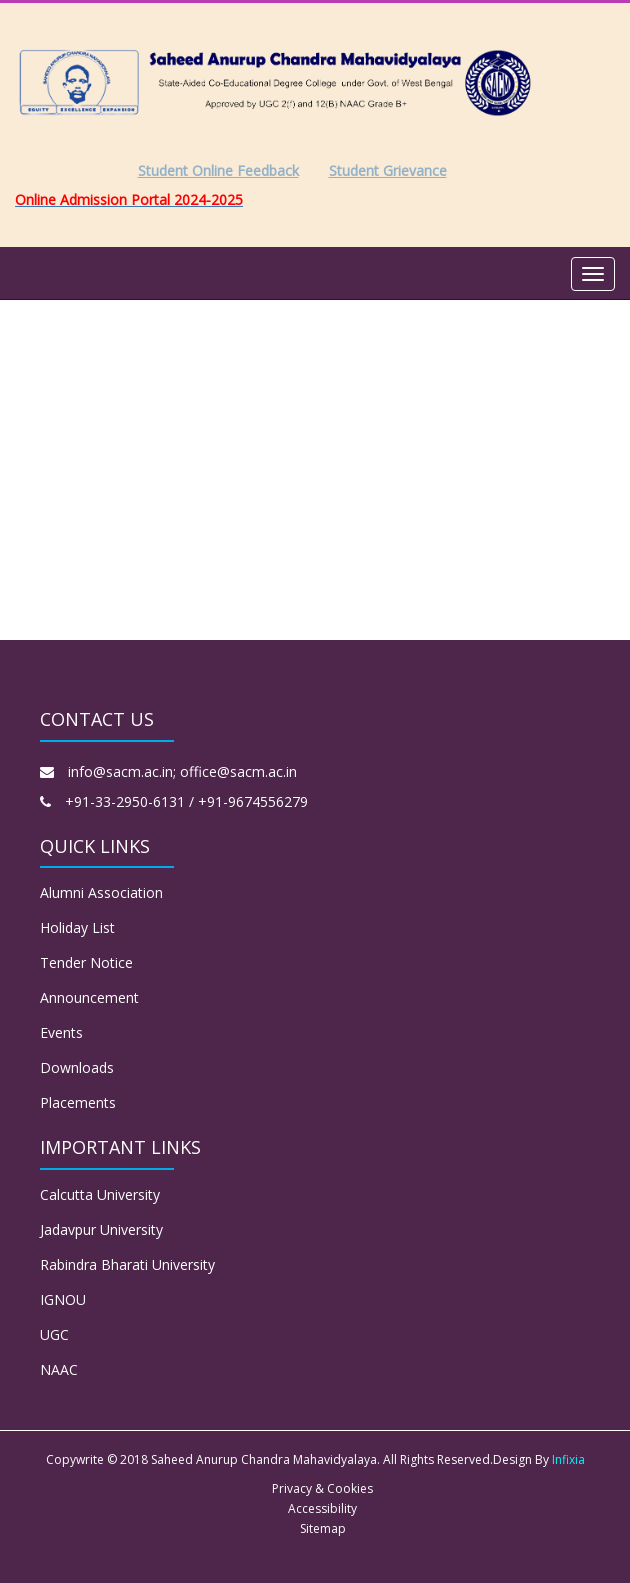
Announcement (89, 997)
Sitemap (323, 1528)
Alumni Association (101, 892)
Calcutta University (100, 1194)
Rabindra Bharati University (127, 1264)
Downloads (77, 1067)
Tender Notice (86, 962)
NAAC (59, 1369)
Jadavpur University (101, 1229)
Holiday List (77, 927)
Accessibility (322, 1508)
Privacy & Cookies (322, 1488)
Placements (78, 1102)
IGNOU (63, 1299)
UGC (54, 1334)
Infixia (568, 1459)
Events (61, 1032)
